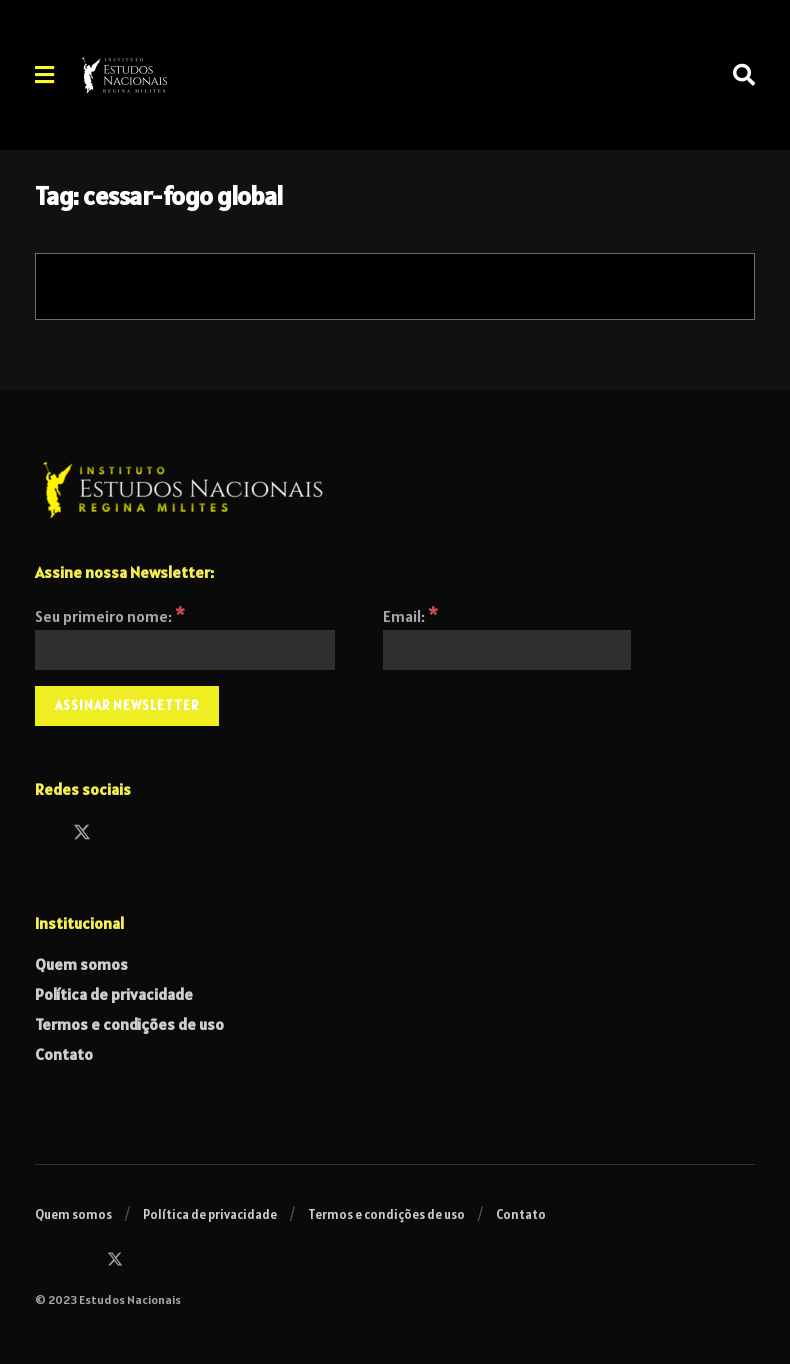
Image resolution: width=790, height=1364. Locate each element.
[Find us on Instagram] (120, 833)
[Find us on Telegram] (158, 833)
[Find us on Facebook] (44, 833)
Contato (64, 1054)
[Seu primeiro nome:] (185, 650)
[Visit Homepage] (179, 75)
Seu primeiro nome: (110, 616)
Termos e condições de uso (129, 1024)
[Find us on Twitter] (82, 833)
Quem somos (81, 964)
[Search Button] (744, 75)
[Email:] (507, 650)
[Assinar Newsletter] (127, 706)
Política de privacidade (114, 994)
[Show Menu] (44, 75)
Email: (410, 616)
